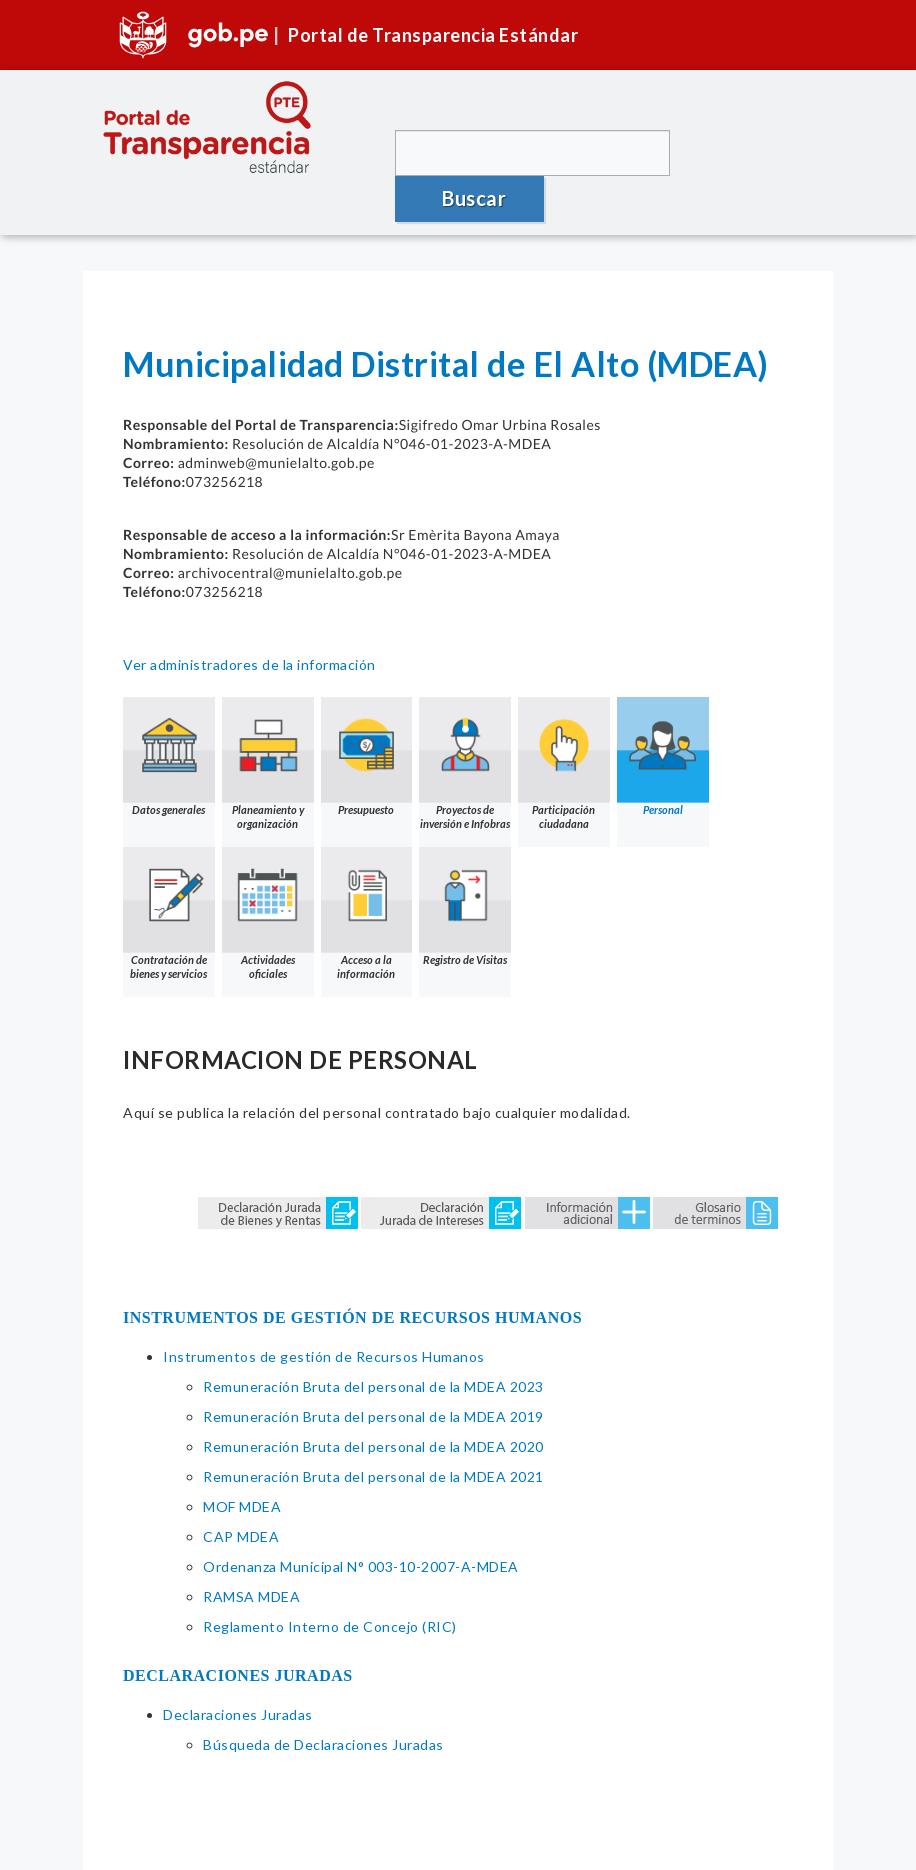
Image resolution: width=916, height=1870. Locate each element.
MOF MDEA (242, 1460)
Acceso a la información (367, 867)
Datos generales (169, 710)
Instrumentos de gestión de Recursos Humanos (324, 1310)
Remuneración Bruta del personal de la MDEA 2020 (373, 1400)
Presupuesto (367, 710)
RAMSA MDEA (251, 1550)
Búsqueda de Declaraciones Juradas (323, 1698)
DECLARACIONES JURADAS (238, 1629)
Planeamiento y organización (268, 717)
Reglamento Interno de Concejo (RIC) (330, 1580)
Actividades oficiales (268, 867)
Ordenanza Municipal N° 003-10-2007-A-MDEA (361, 1520)
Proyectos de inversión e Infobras (466, 717)
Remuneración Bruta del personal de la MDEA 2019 (373, 1370)
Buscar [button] (749, 152)
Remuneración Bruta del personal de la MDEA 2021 (373, 1430)
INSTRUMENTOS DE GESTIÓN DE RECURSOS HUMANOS (352, 1271)
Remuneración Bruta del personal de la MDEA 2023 (373, 1340)
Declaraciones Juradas (238, 1668)
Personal (664, 710)
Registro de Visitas (466, 860)
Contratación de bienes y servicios (169, 867)
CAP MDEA (241, 1490)
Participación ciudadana (565, 717)
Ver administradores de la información (249, 618)
